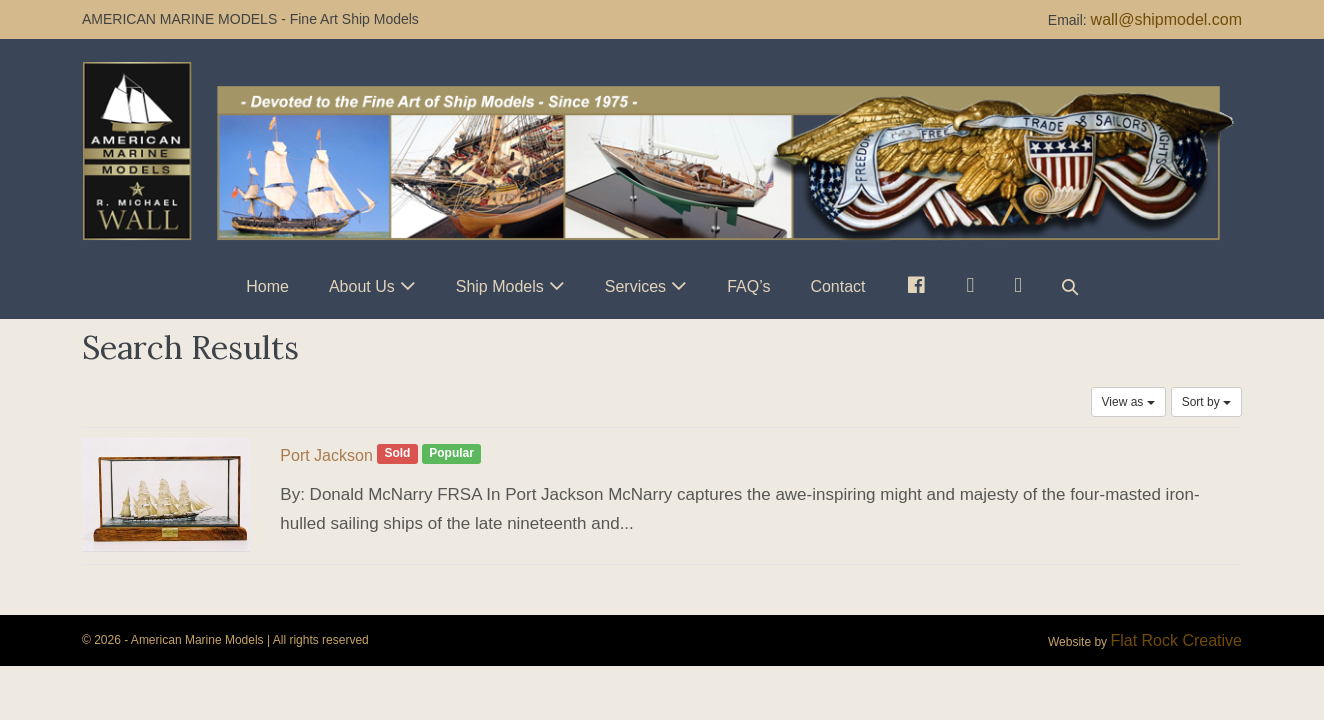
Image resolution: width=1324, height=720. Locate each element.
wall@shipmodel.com (1166, 19)
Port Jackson (326, 455)
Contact (837, 286)
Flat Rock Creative (1176, 640)
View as (1128, 402)
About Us (362, 286)
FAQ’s (748, 286)
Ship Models (500, 286)
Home (267, 286)
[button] (1070, 286)
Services (635, 286)
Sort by (1206, 402)
